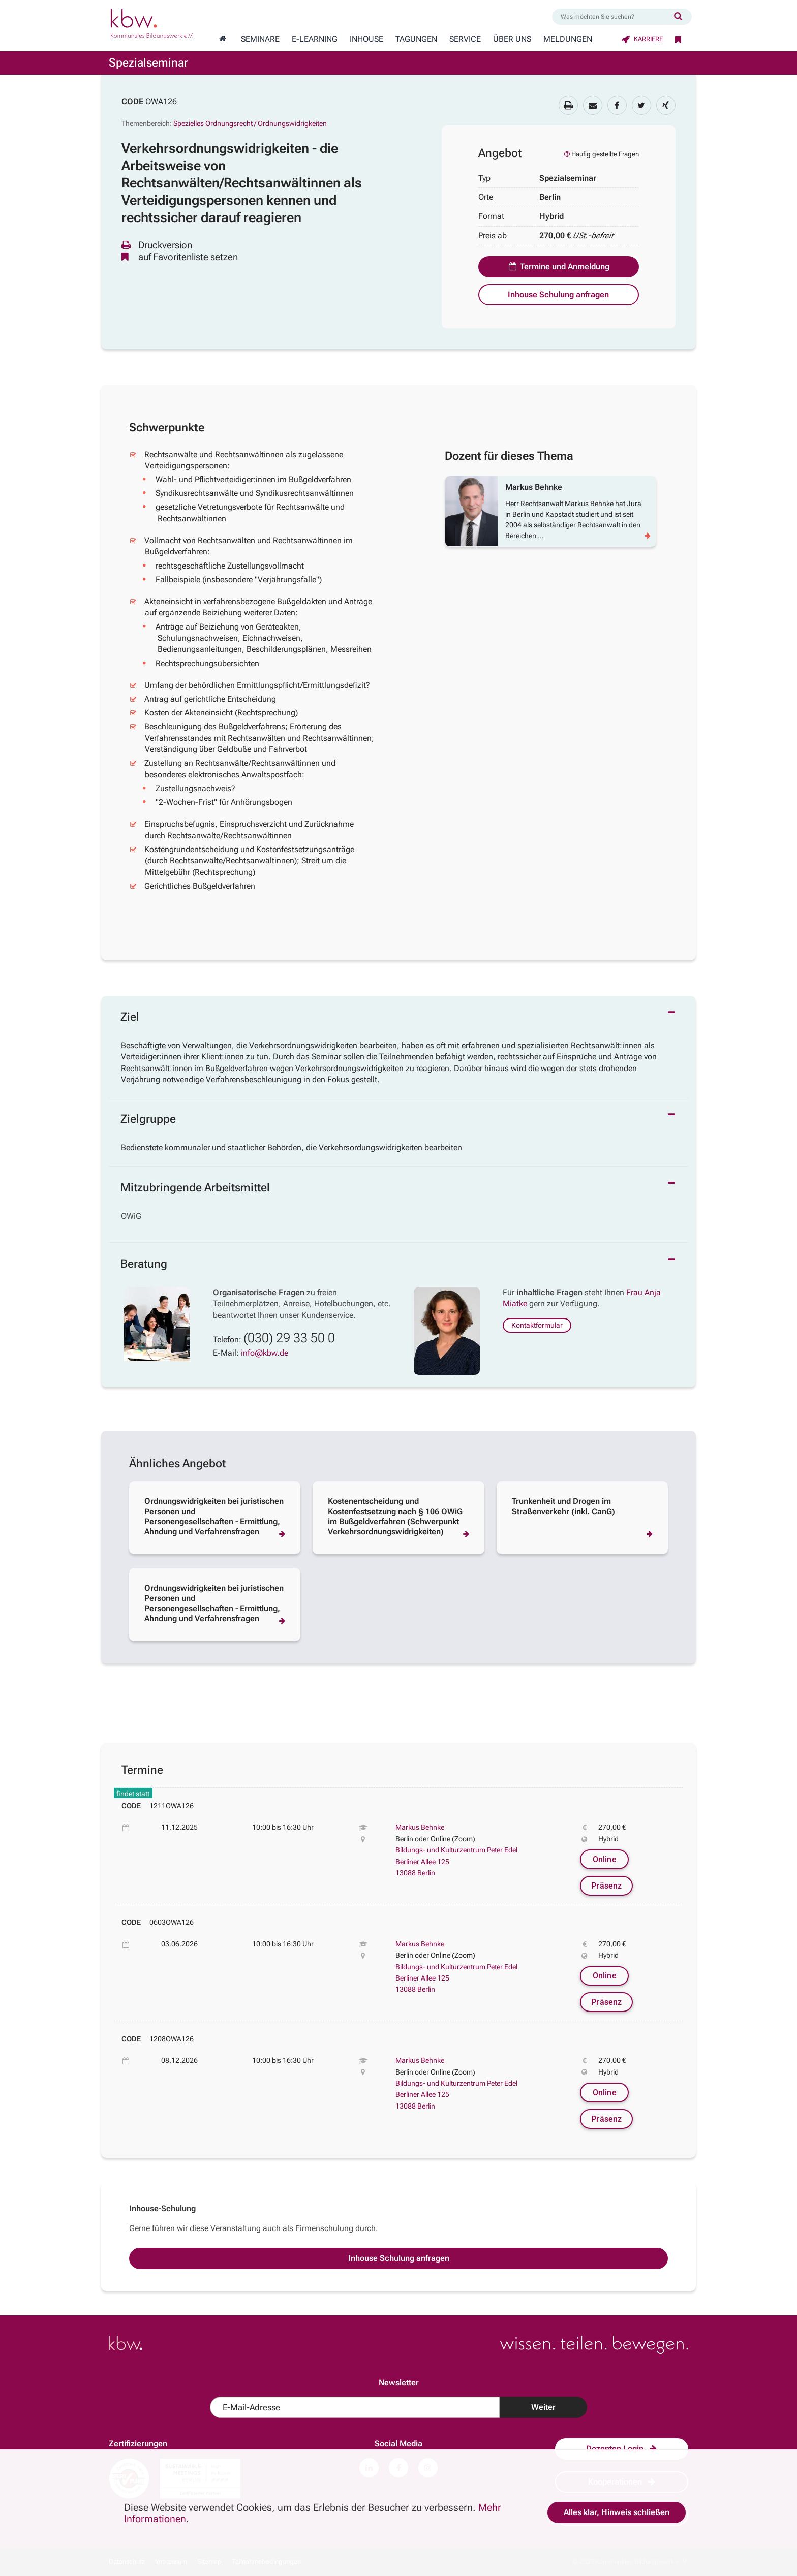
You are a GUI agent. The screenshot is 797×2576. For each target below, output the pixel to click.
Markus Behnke (419, 1827)
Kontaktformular (537, 1325)
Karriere (642, 39)
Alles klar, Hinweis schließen (616, 2512)
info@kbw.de (264, 1353)
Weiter (543, 2407)
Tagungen (416, 39)
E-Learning (315, 39)
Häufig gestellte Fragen (601, 154)
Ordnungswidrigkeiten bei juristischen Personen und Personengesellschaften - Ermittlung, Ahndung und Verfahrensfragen (214, 1516)
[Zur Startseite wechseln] (222, 39)
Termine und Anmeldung (559, 266)
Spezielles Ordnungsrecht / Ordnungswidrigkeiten (250, 123)
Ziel (129, 1017)
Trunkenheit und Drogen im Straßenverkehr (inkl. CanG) (563, 1506)
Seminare (260, 39)
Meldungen (567, 39)
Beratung (143, 1264)
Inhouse (366, 39)
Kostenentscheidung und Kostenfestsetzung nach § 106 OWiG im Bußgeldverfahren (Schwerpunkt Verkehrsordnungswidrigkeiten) (395, 1516)
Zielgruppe (148, 1119)
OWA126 (161, 101)
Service (465, 39)
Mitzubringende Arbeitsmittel (195, 1188)
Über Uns (512, 39)
